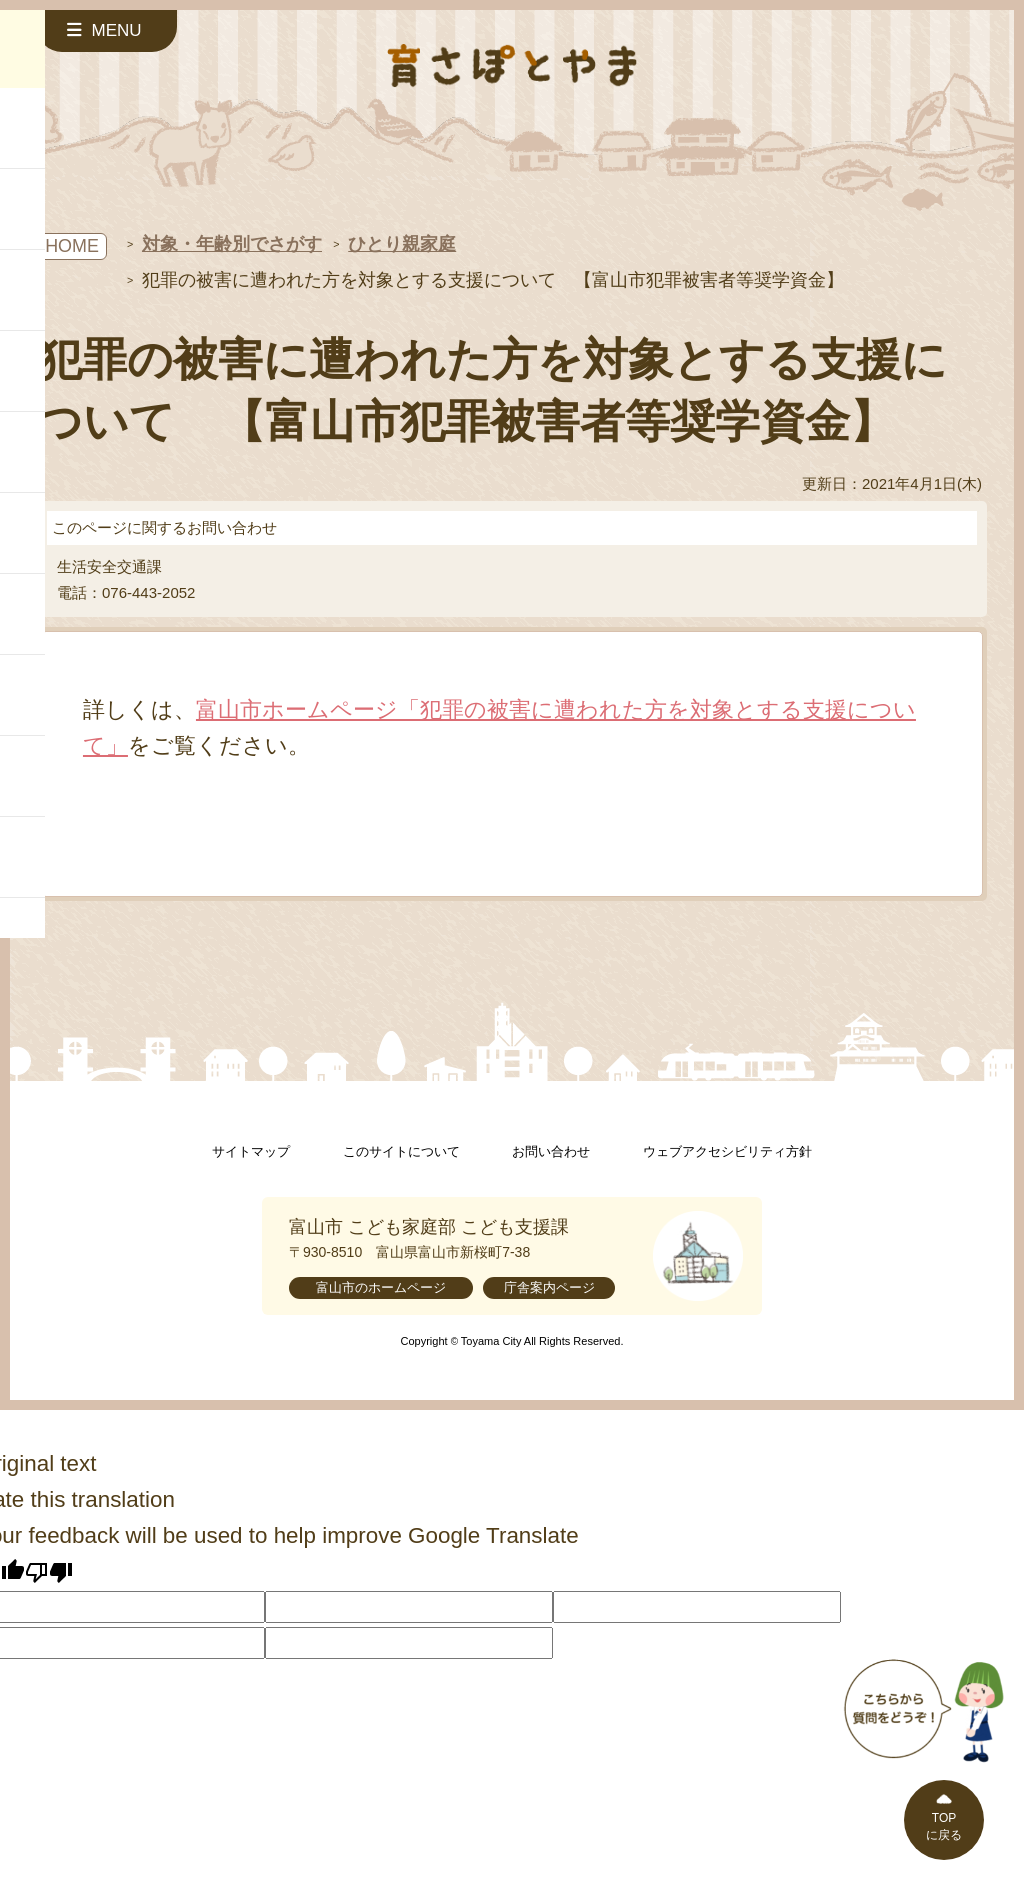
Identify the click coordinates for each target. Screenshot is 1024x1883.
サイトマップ (251, 1151)
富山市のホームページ (381, 1287)
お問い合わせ (551, 1151)
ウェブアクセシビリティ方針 (727, 1151)
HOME (72, 246)
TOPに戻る (944, 1826)
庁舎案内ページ (549, 1287)
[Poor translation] (49, 1572)
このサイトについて (401, 1151)
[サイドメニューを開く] (107, 31)
